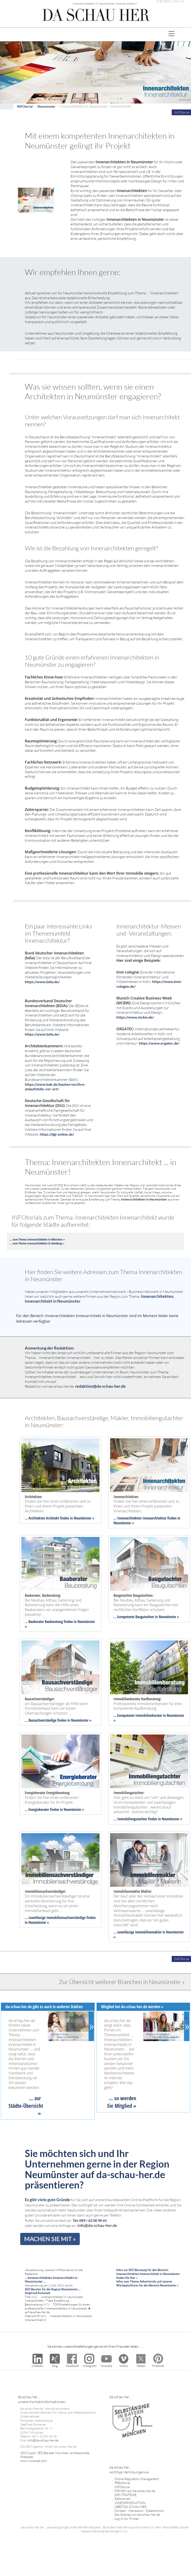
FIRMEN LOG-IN (171, 1)
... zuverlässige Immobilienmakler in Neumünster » (149, 1934)
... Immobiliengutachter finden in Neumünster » (148, 1818)
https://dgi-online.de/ (57, 1134)
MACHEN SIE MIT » (50, 2238)
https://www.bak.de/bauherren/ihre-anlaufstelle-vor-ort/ (55, 1086)
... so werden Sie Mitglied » (121, 2101)
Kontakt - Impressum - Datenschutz (139, 2511)
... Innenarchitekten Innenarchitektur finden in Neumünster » (147, 1520)
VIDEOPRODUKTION (129, 2503)
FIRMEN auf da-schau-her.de (134, 2491)
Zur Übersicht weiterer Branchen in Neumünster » (122, 1981)
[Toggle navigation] (171, 34)
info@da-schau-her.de (97, 2225)
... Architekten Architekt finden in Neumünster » (59, 1518)
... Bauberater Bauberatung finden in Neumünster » (60, 1624)
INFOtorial (25, 106)
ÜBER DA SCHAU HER (130, 2507)
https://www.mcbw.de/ (135, 1017)
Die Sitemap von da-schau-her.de (137, 2514)
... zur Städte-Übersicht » (26, 2105)
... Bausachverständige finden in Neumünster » (58, 1720)
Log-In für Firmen (126, 2519)
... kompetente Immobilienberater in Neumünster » (149, 1718)
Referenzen (122, 2499)
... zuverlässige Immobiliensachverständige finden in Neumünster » (60, 1920)
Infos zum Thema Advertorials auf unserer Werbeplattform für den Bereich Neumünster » (147, 2283)
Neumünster (46, 106)
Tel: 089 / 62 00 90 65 (90, 2220)
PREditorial (122, 2483)
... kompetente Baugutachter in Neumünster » (146, 1616)
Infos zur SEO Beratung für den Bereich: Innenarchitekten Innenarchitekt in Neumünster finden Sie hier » (148, 2273)
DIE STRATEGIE (125, 2495)
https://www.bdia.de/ (42, 981)
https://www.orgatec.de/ (159, 1043)
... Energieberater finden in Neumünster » (54, 1809)
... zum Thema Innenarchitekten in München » (37, 1239)
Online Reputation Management (136, 2479)
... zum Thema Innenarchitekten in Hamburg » (36, 1243)
